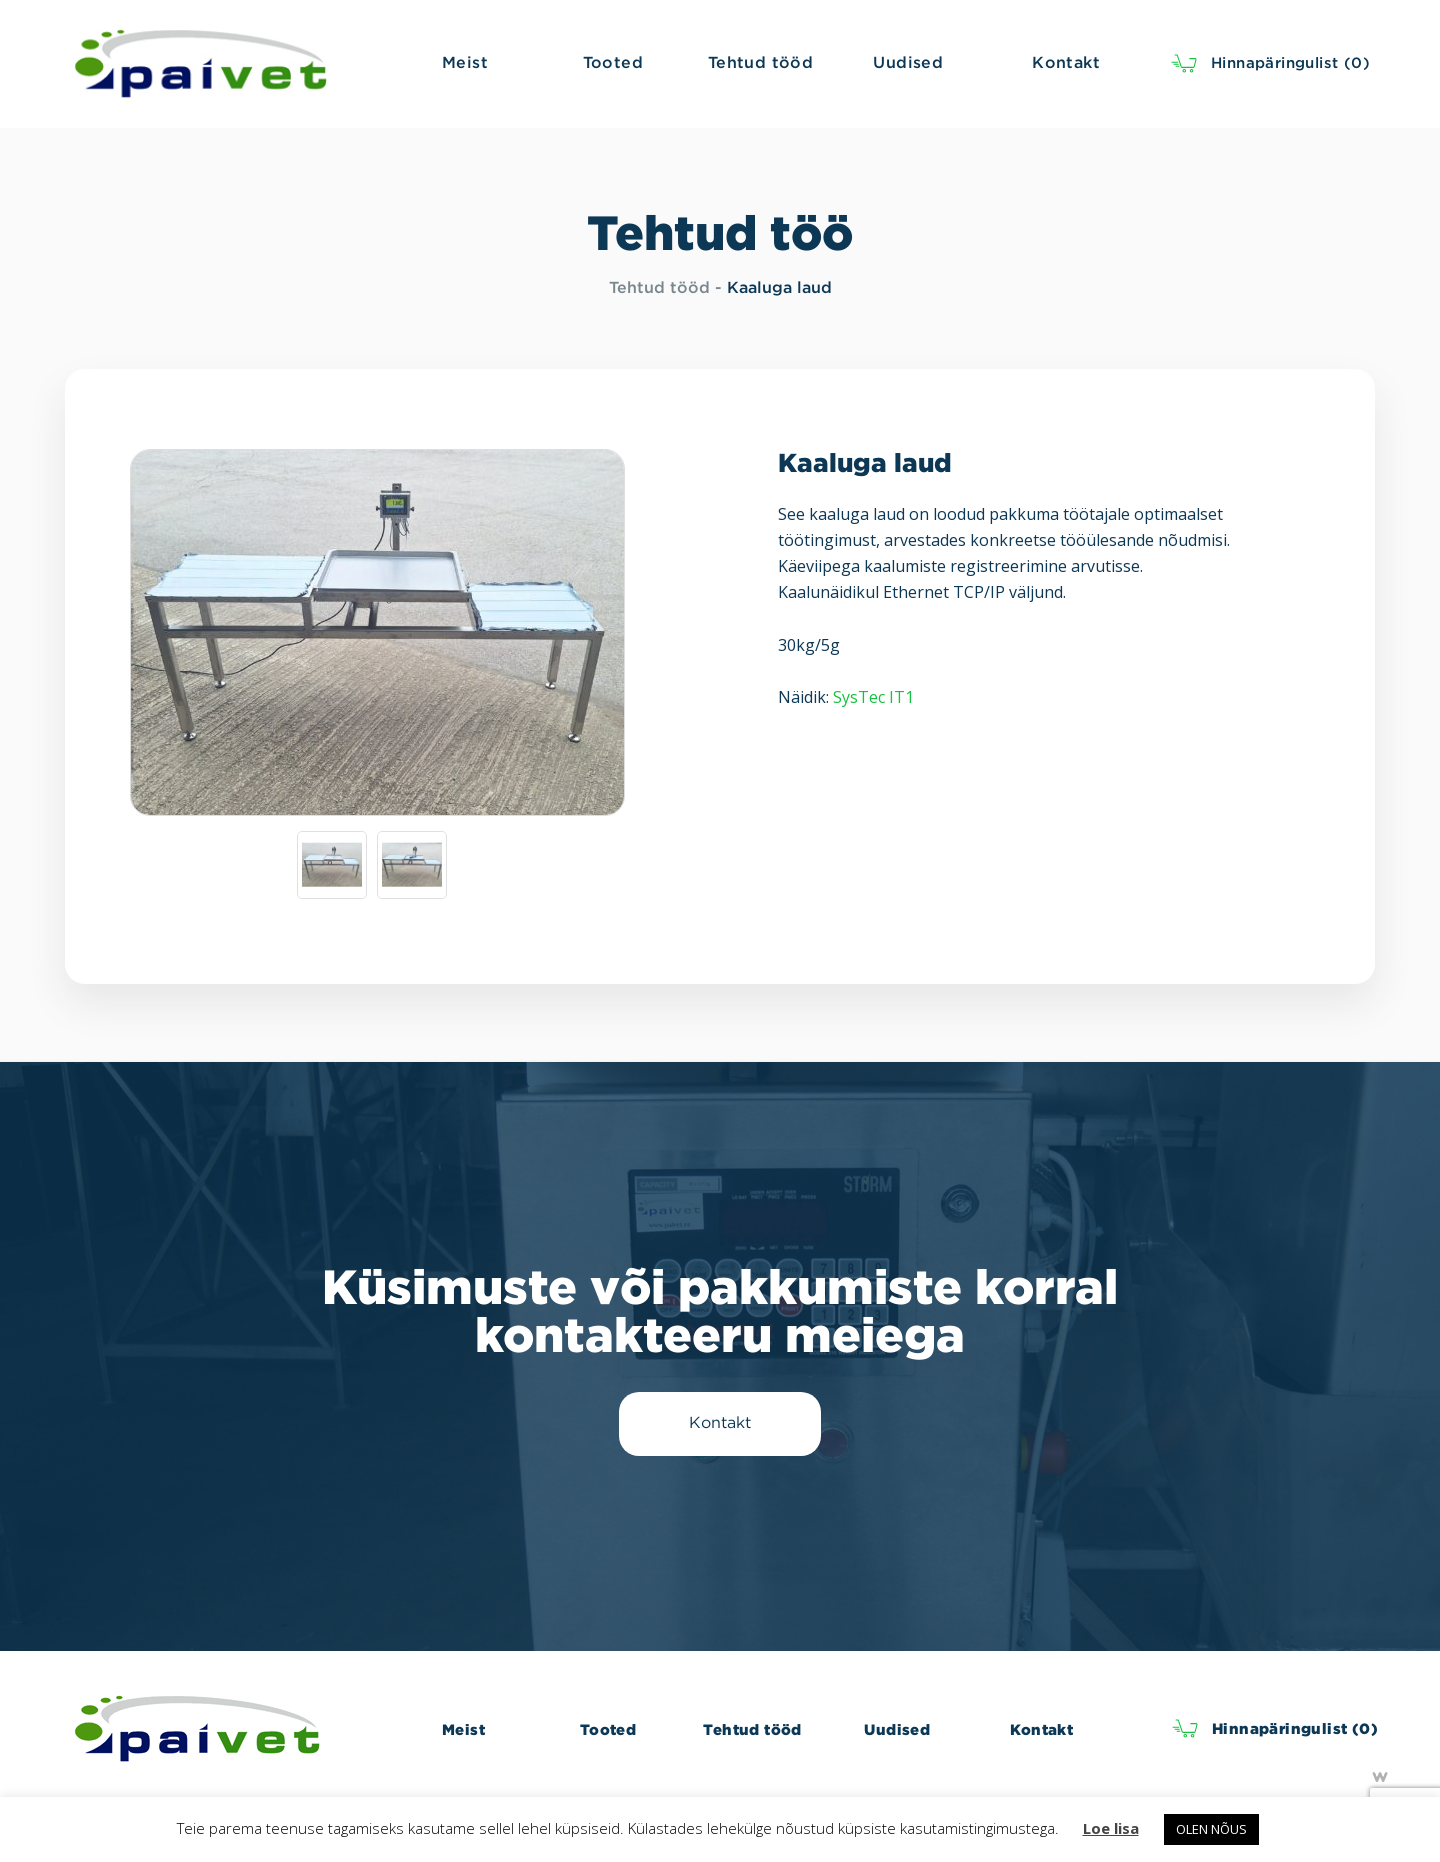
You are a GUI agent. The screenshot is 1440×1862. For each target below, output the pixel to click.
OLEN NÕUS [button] (1211, 1829)
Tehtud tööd (659, 288)
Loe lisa (1111, 1828)
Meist (463, 1729)
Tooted (608, 1729)
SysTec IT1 (873, 697)
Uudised (897, 1729)
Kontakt (1041, 1729)
